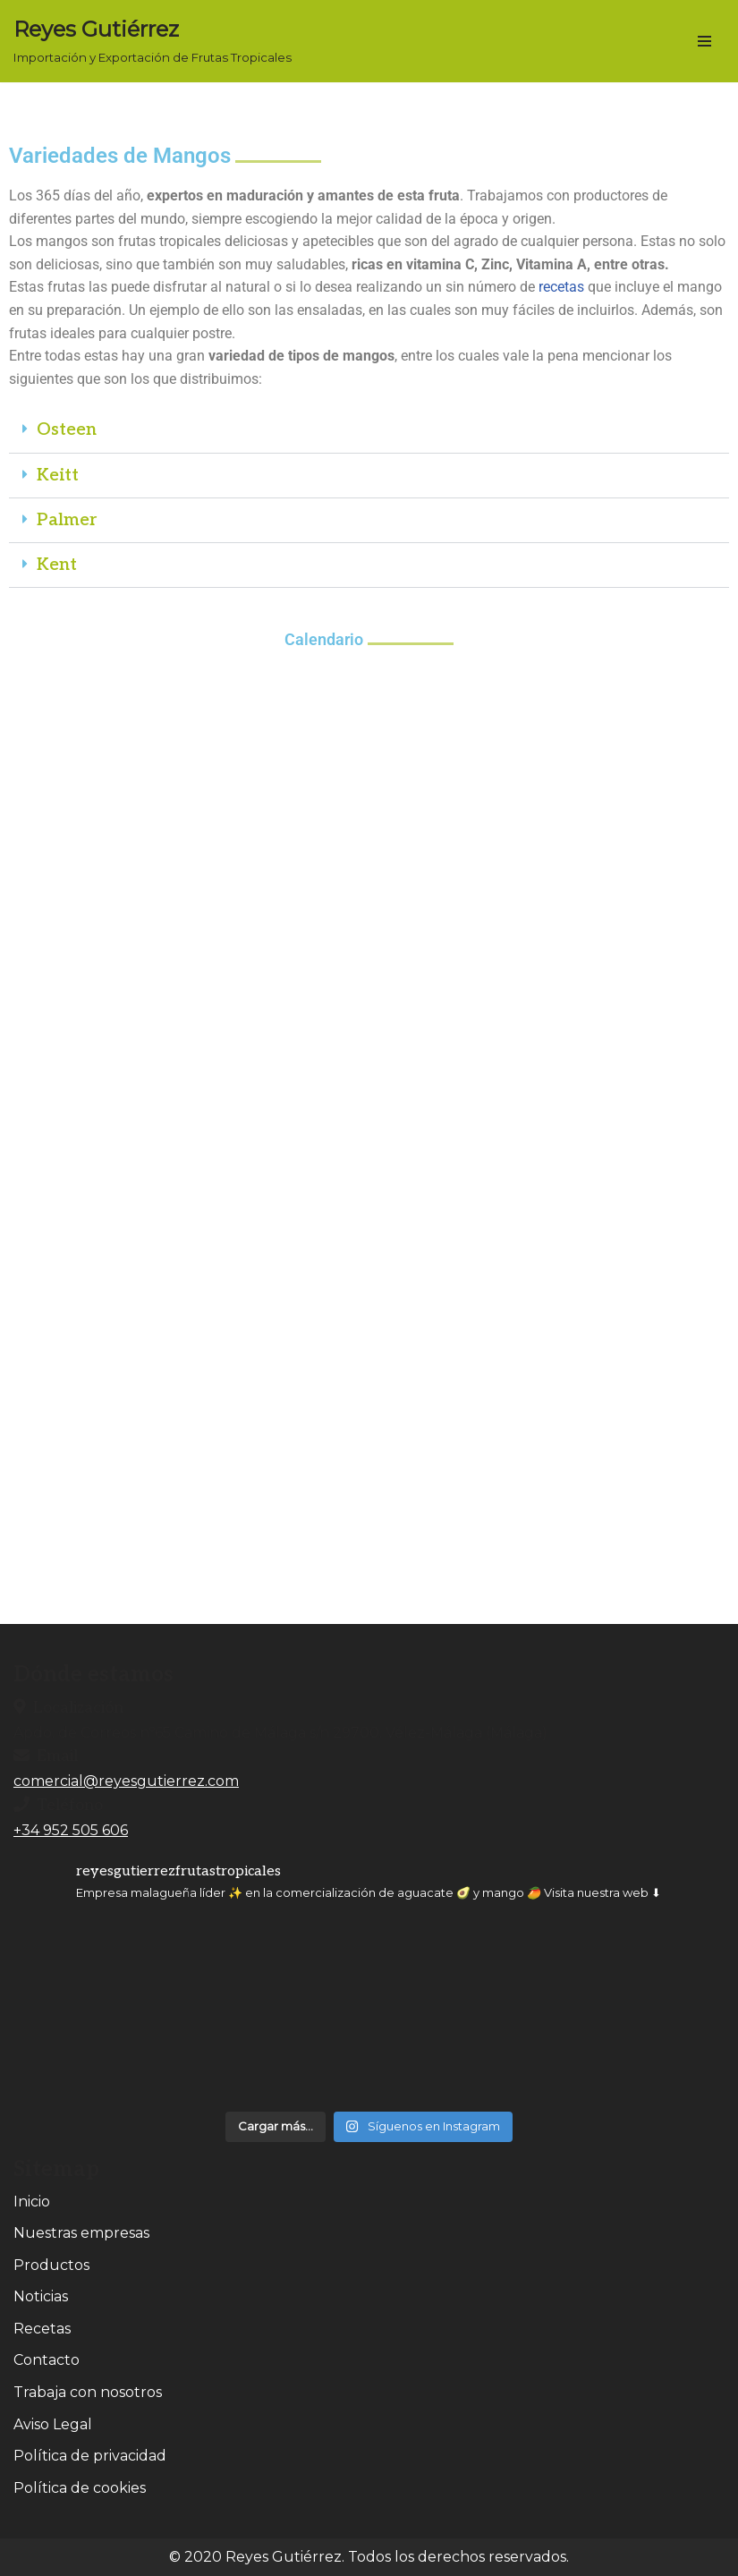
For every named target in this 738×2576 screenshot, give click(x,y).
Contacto (46, 2359)
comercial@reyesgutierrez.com (126, 1781)
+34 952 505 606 (70, 1830)
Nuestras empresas (81, 2232)
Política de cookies (79, 2487)
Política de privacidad (89, 2455)
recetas (561, 286)
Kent (57, 565)
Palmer (67, 520)
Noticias (40, 2296)
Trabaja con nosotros (87, 2392)
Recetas (42, 2328)
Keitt (58, 475)
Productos (51, 2265)
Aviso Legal (52, 2424)
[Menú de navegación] (704, 41)
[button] (369, 430)
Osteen (67, 430)
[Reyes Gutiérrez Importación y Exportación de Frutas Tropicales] (152, 41)
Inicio (31, 2201)
